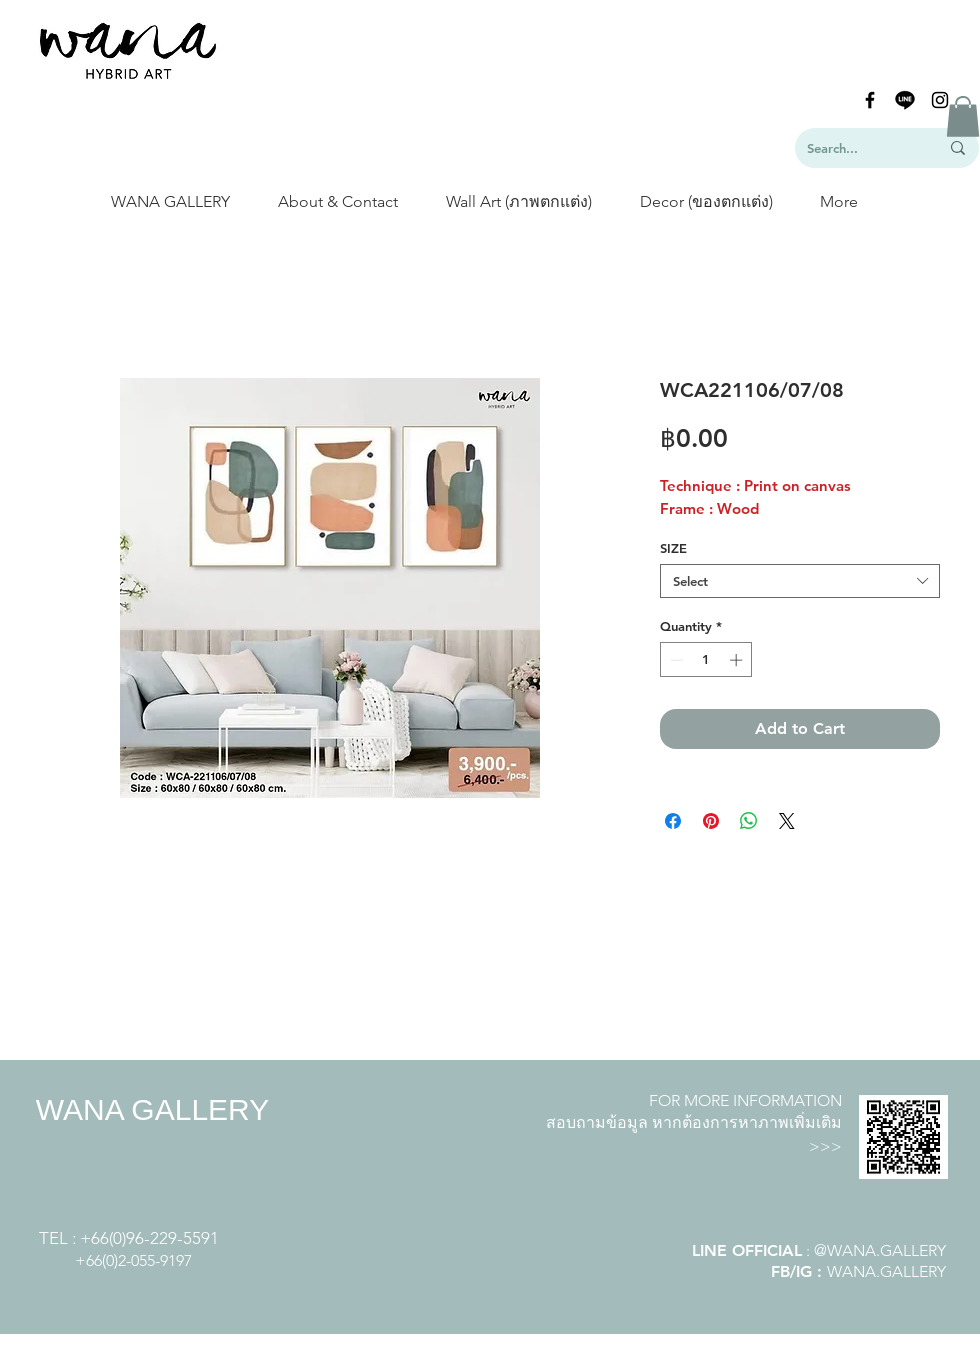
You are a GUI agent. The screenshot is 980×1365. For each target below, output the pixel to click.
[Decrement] (675, 660)
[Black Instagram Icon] (940, 100)
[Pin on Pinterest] (711, 821)
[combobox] (800, 581)
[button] (963, 116)
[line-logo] (905, 100)
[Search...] (858, 148)
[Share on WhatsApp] (749, 821)
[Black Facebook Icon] (870, 100)
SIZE (673, 548)
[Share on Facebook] (673, 821)
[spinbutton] (706, 660)
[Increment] (738, 660)
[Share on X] (787, 821)
